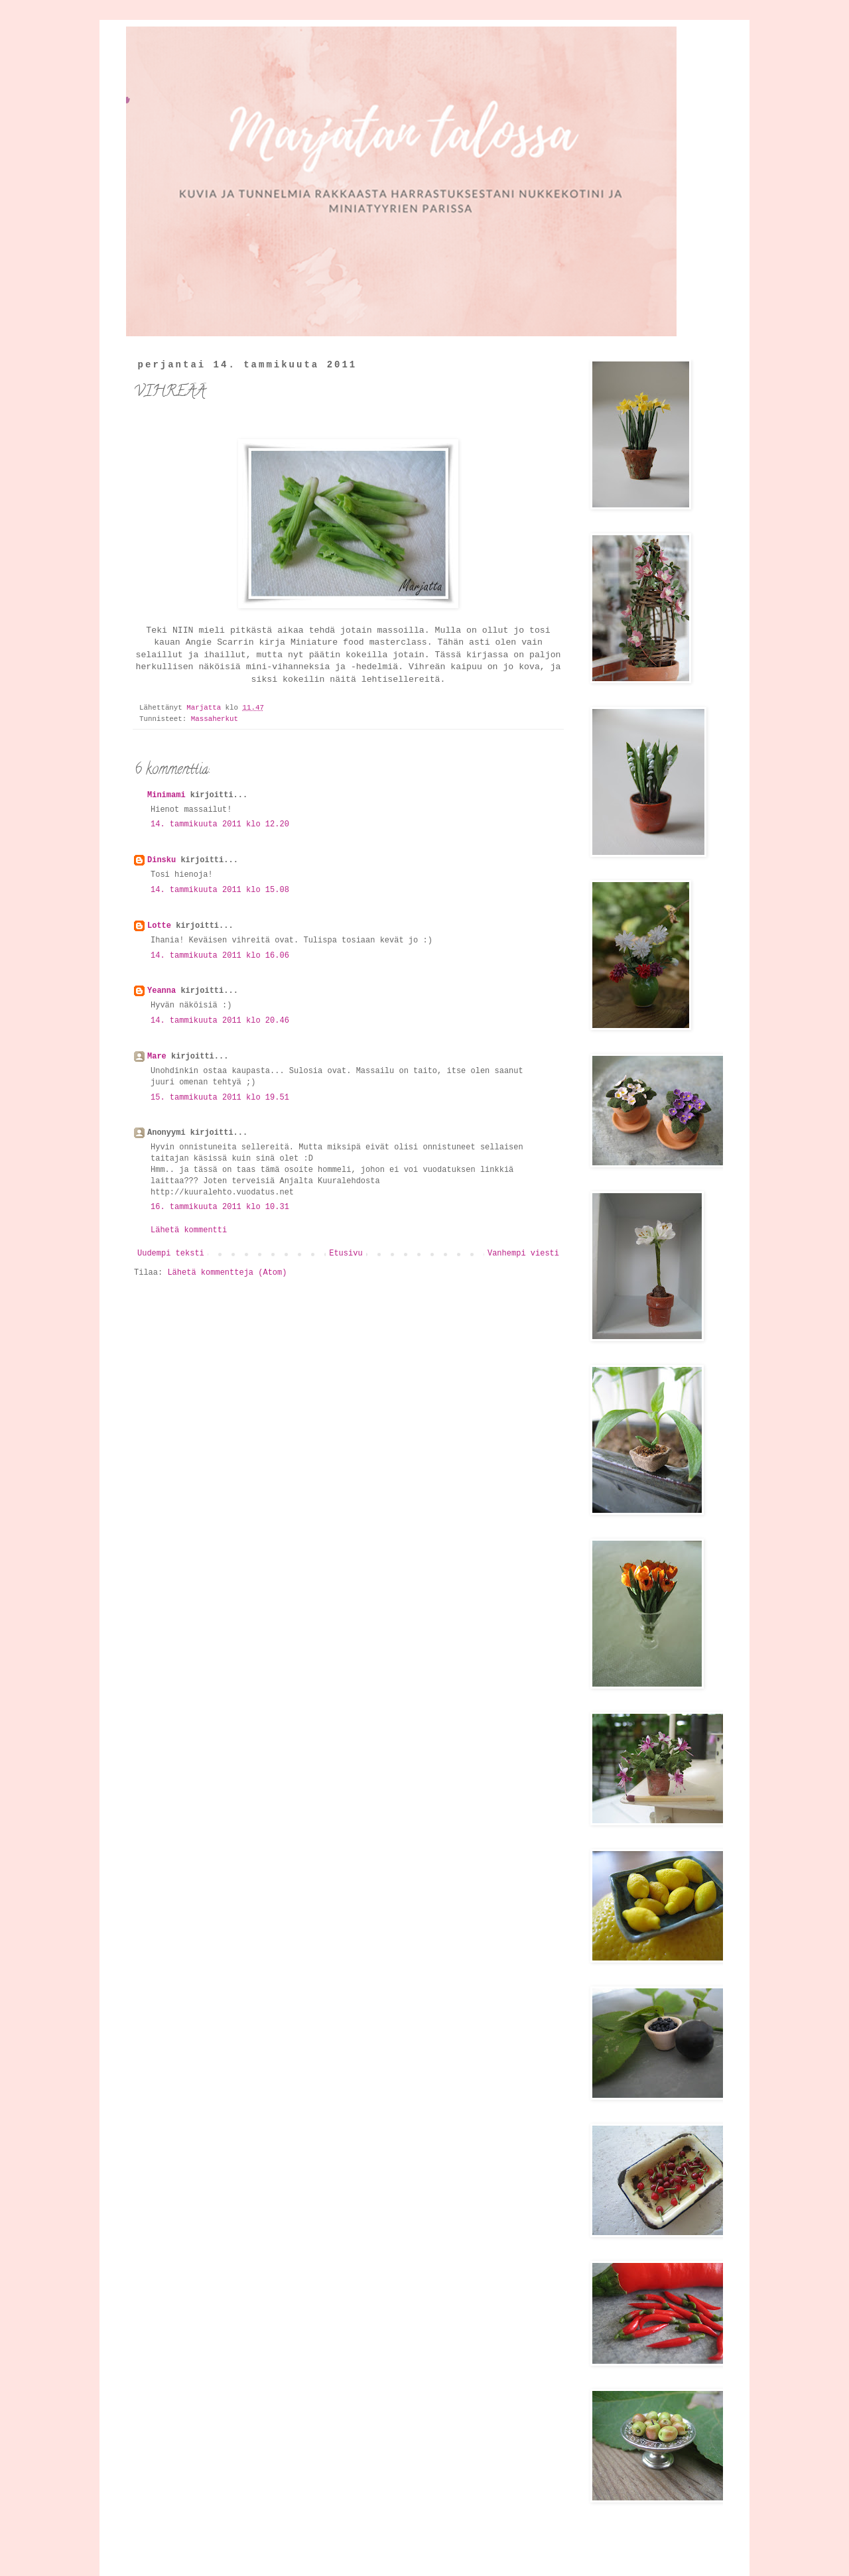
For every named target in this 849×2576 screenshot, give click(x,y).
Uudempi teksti (170, 1253)
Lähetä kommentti (189, 1230)
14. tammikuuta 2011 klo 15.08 (220, 890)
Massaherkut (214, 719)
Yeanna (161, 991)
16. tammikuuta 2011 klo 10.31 (220, 1207)
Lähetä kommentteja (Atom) (227, 1272)
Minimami (166, 795)
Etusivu (345, 1253)
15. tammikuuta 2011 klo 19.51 (220, 1097)
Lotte (159, 926)
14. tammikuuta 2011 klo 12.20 (220, 824)
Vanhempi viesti (523, 1253)
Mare (156, 1056)
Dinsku (161, 860)
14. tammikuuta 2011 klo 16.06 (220, 955)
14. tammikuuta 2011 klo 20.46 (220, 1020)
